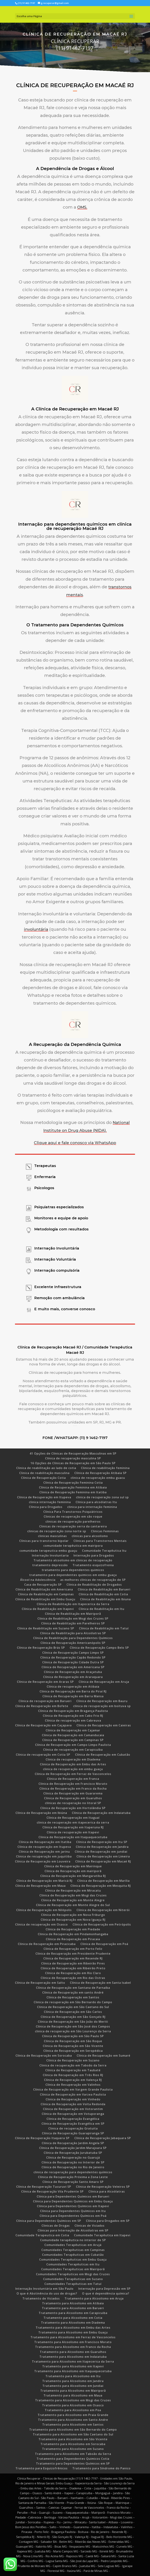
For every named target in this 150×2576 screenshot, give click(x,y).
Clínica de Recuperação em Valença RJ (73, 2080)
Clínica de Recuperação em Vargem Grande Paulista (73, 2089)
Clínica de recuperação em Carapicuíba (73, 1750)
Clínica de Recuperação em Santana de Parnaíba (73, 1988)
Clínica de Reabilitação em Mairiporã (73, 1614)
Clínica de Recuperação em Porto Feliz (73, 1949)
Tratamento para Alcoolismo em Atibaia (73, 2303)
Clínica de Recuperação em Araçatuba (73, 1672)
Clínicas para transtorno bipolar (44, 1541)
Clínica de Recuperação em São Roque (73, 2041)
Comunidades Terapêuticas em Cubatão (73, 2255)
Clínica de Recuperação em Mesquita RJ (100, 1886)
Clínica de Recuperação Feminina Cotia (73, 1483)
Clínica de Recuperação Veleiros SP (103, 2187)
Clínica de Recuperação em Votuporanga (73, 2114)
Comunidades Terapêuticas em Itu (73, 2264)
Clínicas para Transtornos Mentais (100, 1541)
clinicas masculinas (52, 1536)
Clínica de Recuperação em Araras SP (45, 1682)
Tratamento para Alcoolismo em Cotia (73, 2318)
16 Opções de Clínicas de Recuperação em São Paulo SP (73, 1463)
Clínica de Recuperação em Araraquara (73, 1677)
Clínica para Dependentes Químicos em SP (48, 2221)
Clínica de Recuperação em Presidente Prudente (73, 1954)
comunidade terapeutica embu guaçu (48, 1551)
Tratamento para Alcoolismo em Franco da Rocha (73, 2347)
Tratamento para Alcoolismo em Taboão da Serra (73, 2454)
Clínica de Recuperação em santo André (73, 1992)
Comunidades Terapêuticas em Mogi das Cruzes (73, 2274)
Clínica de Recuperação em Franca (73, 1779)
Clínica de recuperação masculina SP (73, 1458)
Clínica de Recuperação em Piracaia (73, 1939)
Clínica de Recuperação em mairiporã (73, 1871)
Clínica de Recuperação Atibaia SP (100, 1473)
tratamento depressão (50, 1565)
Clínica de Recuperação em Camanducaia (73, 1735)
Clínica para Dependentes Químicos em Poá (73, 2216)
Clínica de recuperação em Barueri (45, 1701)
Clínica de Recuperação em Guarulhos (73, 1798)
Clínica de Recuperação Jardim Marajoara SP (73, 2148)
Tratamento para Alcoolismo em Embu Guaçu (73, 2332)
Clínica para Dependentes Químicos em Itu (73, 2211)
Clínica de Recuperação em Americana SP (73, 1667)
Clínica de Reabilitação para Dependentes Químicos (73, 1638)
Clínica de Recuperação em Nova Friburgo (73, 1915)
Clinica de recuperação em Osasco (41, 1924)
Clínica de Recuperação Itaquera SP (42, 2138)
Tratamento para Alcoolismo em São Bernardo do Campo (73, 2430)
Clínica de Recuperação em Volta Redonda (73, 2104)
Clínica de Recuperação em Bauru (102, 1701)
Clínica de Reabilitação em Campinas (46, 1594)
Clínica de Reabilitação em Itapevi (48, 1609)
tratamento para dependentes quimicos (73, 1570)
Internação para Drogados (93, 1555)
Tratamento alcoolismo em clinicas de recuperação (73, 1560)
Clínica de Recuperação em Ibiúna (41, 1813)
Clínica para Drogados (45, 1507)
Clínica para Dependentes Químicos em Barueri (73, 2196)
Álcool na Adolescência (37, 1580)
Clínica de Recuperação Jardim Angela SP (73, 2143)
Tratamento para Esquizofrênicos (42, 2468)
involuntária (36, 929)
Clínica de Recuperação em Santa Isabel (100, 1983)
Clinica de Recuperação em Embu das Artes (73, 1764)
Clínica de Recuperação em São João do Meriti (73, 2022)
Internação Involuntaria (50, 1555)
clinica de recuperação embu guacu (98, 1478)
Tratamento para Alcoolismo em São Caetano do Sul (73, 2434)
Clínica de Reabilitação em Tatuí (104, 1628)
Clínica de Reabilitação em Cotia (103, 1594)
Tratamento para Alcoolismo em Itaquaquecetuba (73, 2371)
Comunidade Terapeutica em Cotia (42, 2235)
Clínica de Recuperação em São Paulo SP (73, 2036)
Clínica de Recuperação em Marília (103, 1881)
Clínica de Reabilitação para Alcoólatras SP (73, 1633)
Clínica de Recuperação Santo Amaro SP (73, 2182)
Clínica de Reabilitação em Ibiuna (105, 1599)
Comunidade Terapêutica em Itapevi (102, 2235)
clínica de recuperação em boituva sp (102, 1706)
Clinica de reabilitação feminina (105, 1468)
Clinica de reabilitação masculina (44, 1473)
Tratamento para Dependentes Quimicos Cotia (73, 2459)
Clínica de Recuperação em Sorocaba (44, 2056)
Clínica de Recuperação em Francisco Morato (73, 1784)
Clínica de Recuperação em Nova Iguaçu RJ (73, 1920)
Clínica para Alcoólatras (106, 2191)
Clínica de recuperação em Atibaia (73, 1687)
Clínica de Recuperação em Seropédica (73, 2051)
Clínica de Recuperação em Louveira (42, 1861)
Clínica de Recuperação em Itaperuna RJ (73, 1827)
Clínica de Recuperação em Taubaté (73, 2070)
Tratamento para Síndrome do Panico (101, 2468)
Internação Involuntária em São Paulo (44, 2289)
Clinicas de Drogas (56, 2226)
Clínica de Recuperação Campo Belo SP (99, 1648)
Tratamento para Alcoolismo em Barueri (73, 2308)
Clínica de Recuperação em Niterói (103, 1910)
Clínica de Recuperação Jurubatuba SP (73, 2153)
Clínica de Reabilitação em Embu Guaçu (45, 1599)
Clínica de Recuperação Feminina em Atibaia (73, 1487)
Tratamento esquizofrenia (93, 1565)
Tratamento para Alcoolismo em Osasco (73, 2405)
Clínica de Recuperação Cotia (43, 1478)
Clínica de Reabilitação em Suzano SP (45, 1628)
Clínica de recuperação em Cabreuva (73, 1720)
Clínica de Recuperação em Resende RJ (73, 1958)
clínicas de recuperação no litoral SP (73, 1803)
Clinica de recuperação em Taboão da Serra (72, 2065)
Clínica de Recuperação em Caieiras (104, 1725)
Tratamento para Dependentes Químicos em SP (73, 2463)
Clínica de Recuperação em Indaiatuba (101, 1813)
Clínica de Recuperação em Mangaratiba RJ (73, 1876)
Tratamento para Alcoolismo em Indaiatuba (73, 2357)
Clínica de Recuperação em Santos (73, 1997)
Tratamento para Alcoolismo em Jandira (73, 2381)
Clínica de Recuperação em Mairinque (73, 1866)
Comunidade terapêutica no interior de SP (73, 2240)
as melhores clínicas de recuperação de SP (93, 1580)
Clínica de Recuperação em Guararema (73, 1793)
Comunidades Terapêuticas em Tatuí (72, 2284)
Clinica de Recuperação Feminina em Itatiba (73, 1492)
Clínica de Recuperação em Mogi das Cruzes (73, 1895)
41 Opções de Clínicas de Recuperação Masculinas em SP (73, 1453)
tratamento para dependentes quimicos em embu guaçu (73, 1575)
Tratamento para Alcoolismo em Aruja (94, 2298)
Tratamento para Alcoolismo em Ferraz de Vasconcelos (73, 2337)
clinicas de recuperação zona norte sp (56, 1531)
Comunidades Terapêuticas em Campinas (73, 2250)
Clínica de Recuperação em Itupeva (44, 1497)
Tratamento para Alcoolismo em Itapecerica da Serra (73, 2361)
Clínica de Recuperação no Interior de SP (73, 2162)
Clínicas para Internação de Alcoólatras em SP (73, 2230)
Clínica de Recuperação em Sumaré (103, 2056)
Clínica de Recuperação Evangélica (73, 2119)
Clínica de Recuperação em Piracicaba (47, 1944)
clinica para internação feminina (92, 1507)
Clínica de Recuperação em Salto (40, 1983)
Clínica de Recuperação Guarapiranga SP (73, 2133)
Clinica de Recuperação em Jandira (102, 1847)
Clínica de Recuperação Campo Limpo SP (73, 1653)
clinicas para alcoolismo (90, 1536)
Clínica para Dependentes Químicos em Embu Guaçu (73, 2201)
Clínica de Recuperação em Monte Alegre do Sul (73, 1905)
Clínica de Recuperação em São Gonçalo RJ (73, 2017)
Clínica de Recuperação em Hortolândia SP (73, 1808)
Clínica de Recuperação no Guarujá (73, 2157)
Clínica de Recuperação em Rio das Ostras (73, 1978)
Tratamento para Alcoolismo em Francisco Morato (73, 2342)
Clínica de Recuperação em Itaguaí (73, 1818)
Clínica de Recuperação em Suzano (73, 2060)
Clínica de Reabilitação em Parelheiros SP (73, 1623)
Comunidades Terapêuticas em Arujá (72, 2245)
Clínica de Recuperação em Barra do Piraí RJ (73, 1691)
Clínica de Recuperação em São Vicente (73, 2046)
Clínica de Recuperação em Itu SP (101, 1842)
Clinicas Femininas (105, 1531)
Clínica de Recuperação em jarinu (44, 1852)
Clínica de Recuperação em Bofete (41, 1706)
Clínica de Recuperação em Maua (40, 1886)
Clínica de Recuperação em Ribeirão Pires (73, 1963)
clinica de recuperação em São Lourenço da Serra (73, 2031)
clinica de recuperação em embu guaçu (73, 1769)
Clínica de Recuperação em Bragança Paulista (73, 1711)
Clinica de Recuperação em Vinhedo (73, 2099)
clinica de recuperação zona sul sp (102, 1497)
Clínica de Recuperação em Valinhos (73, 2085)
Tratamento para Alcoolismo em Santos (73, 2425)
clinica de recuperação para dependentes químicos (73, 2172)
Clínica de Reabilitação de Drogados (94, 1585)
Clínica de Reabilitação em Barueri (104, 1589)
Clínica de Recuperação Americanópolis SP (72, 1643)
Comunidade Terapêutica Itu (104, 1551)
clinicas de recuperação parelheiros (73, 1521)
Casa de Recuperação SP (43, 1585)
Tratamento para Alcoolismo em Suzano (73, 2449)
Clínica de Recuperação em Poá (104, 1944)
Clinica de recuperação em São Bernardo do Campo (73, 2002)
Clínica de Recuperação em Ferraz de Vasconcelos (73, 1774)
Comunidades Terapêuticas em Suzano (73, 2279)
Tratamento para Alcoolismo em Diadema (73, 2323)
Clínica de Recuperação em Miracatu (73, 1890)
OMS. (82, 207)
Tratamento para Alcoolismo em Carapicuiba (73, 2313)
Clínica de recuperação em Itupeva (44, 1847)
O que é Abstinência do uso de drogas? (47, 2293)
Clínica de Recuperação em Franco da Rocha (73, 1789)
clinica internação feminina (50, 1502)
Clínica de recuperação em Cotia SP (43, 1755)
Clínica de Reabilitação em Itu (101, 1609)
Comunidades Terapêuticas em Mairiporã (73, 2269)
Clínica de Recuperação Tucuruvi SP (43, 2187)
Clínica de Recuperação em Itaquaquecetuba (73, 1837)
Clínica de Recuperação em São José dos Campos (73, 2026)
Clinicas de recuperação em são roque (73, 1516)
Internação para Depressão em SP (104, 2289)
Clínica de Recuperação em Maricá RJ (44, 1881)
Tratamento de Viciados (41, 2298)
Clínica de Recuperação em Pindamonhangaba (73, 1934)
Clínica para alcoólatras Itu (96, 1502)
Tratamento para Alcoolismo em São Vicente (73, 2439)
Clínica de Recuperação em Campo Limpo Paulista (73, 1745)
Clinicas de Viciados (90, 2226)
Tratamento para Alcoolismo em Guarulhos (73, 2352)
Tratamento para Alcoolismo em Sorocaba (72, 2444)
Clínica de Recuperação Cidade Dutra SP (73, 1662)
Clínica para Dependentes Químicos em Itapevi (73, 2206)
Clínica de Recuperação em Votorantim (73, 2109)
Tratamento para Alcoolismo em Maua (73, 2395)
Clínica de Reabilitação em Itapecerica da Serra (73, 1604)
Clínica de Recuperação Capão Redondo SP (73, 1657)
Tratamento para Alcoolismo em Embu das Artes (73, 2328)
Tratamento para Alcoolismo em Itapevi (73, 2366)
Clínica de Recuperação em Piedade (73, 1929)
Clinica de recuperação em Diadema (73, 1759)
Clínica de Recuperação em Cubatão (102, 1755)
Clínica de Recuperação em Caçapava (43, 1725)
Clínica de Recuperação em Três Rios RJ (73, 2075)
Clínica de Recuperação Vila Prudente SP (52, 2191)
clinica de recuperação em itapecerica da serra (73, 1822)
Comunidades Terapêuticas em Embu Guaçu (73, 2259)
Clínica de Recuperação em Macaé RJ (103, 1861)
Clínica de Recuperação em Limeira (103, 1856)
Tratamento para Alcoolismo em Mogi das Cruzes (73, 2400)
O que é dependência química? (105, 2293)
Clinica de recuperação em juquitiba (44, 1856)
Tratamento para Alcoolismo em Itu (73, 2376)
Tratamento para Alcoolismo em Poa (73, 2410)
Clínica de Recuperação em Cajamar (73, 1730)
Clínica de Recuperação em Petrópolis (102, 1924)
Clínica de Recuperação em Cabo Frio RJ (73, 1716)
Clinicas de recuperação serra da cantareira (73, 1526)
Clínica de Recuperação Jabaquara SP (102, 2138)
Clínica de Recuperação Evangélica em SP (73, 2124)
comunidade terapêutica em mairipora (73, 1546)
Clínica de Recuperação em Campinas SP (73, 1740)
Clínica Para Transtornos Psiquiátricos (73, 1512)
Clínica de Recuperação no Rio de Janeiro (73, 2167)
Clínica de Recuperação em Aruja (104, 1682)
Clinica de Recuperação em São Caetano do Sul (73, 2007)
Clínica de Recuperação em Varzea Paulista (73, 2094)
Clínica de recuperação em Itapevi (73, 1832)
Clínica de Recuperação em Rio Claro (73, 1973)
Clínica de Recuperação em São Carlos (73, 2012)
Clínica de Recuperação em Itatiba (45, 1842)
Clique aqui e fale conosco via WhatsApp (75, 1142)
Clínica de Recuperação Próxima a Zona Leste (73, 2177)
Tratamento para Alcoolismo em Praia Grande (73, 2415)
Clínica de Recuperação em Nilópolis (44, 1910)
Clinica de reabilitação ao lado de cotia (46, 1468)
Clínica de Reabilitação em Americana (44, 1589)
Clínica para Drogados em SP (108, 2221)
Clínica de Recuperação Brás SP (41, 1648)
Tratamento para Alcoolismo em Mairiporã (73, 2391)
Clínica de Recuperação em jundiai (101, 1852)
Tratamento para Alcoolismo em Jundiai (72, 2386)
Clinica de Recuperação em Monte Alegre (73, 1900)
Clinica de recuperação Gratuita (73, 2128)
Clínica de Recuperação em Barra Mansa (73, 1696)
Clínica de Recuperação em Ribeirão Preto (73, 1968)
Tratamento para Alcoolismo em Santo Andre (73, 2420)
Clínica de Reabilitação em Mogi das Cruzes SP (72, 1618)
